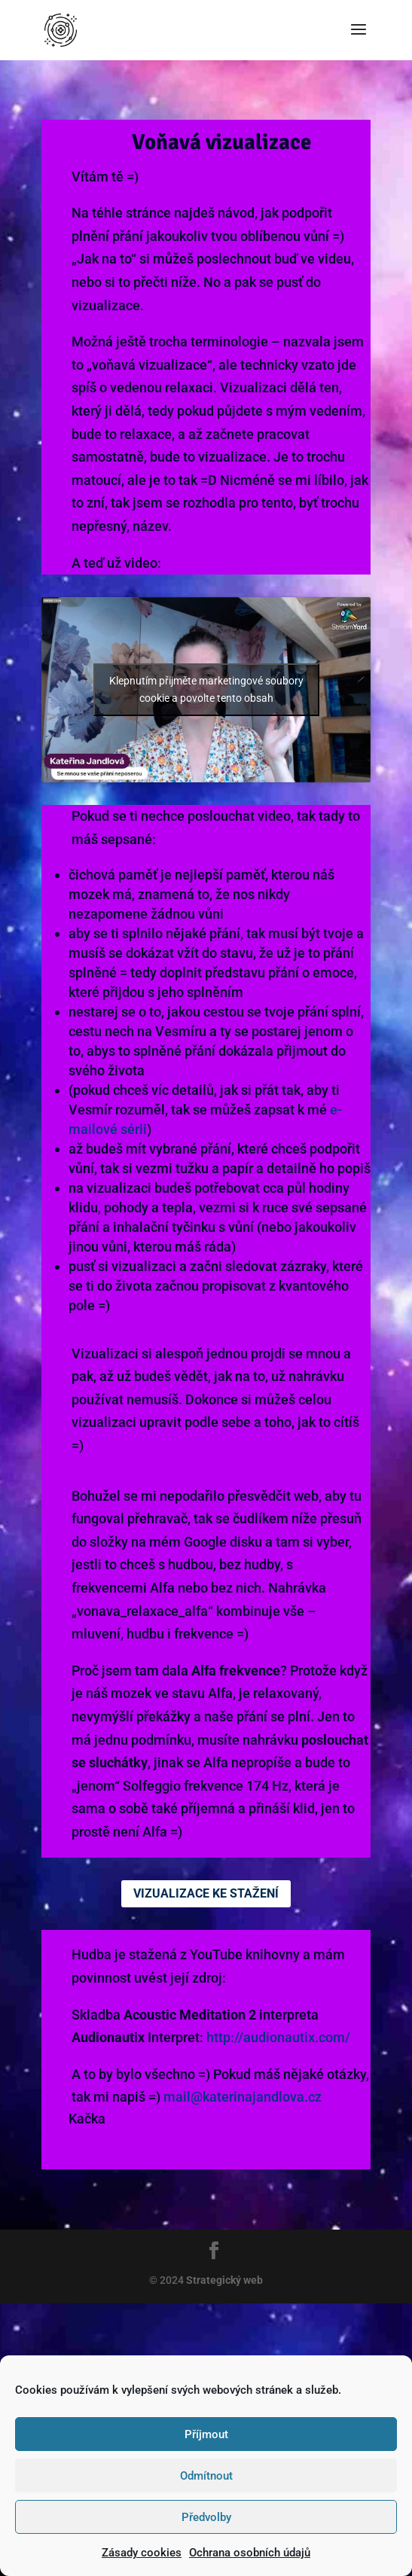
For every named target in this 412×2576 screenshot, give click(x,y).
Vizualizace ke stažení (206, 1893)
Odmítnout (206, 2476)
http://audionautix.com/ (278, 2037)
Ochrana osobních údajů (249, 2552)
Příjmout (206, 2434)
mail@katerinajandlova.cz (242, 2097)
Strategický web (223, 2280)
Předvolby (206, 2517)
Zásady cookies (142, 2552)
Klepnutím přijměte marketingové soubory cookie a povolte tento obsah (206, 689)
